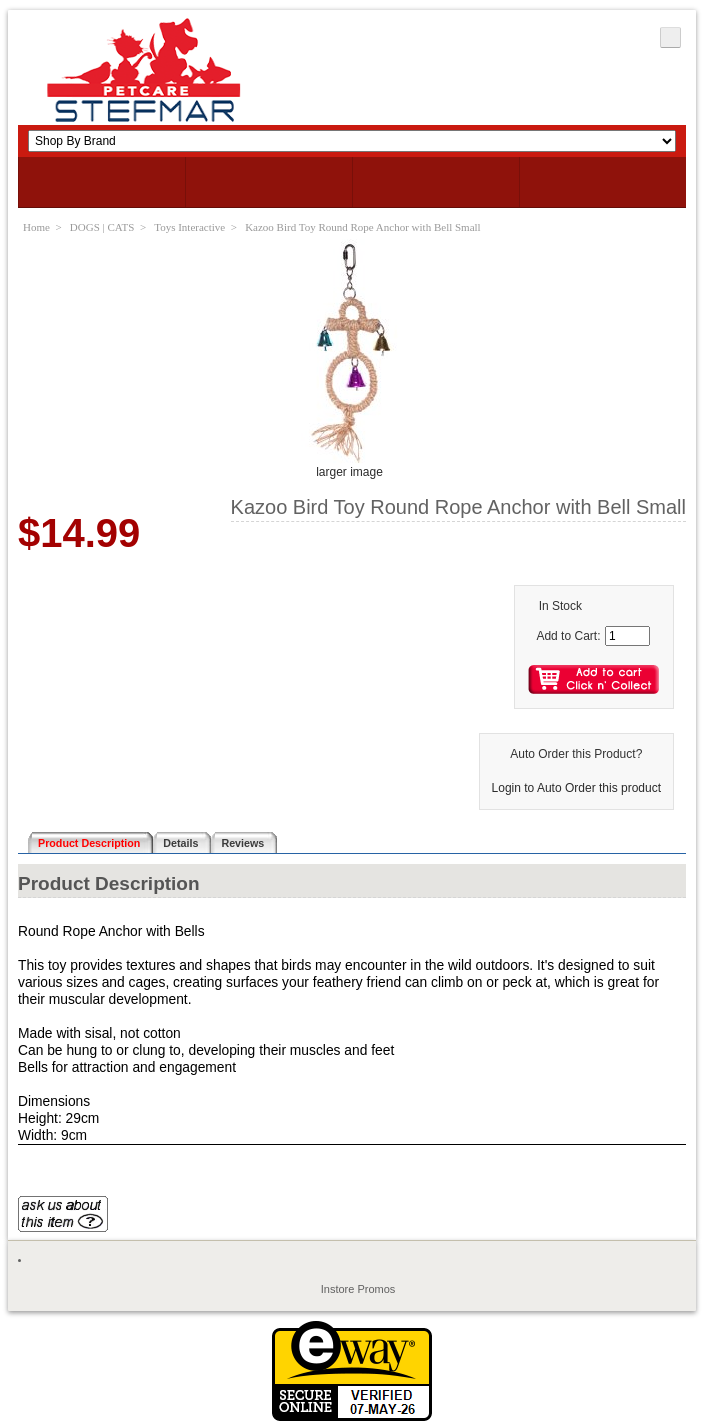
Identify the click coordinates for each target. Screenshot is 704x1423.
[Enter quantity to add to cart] (627, 636)
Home (36, 227)
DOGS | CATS (102, 227)
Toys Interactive (189, 227)
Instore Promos (358, 1289)
